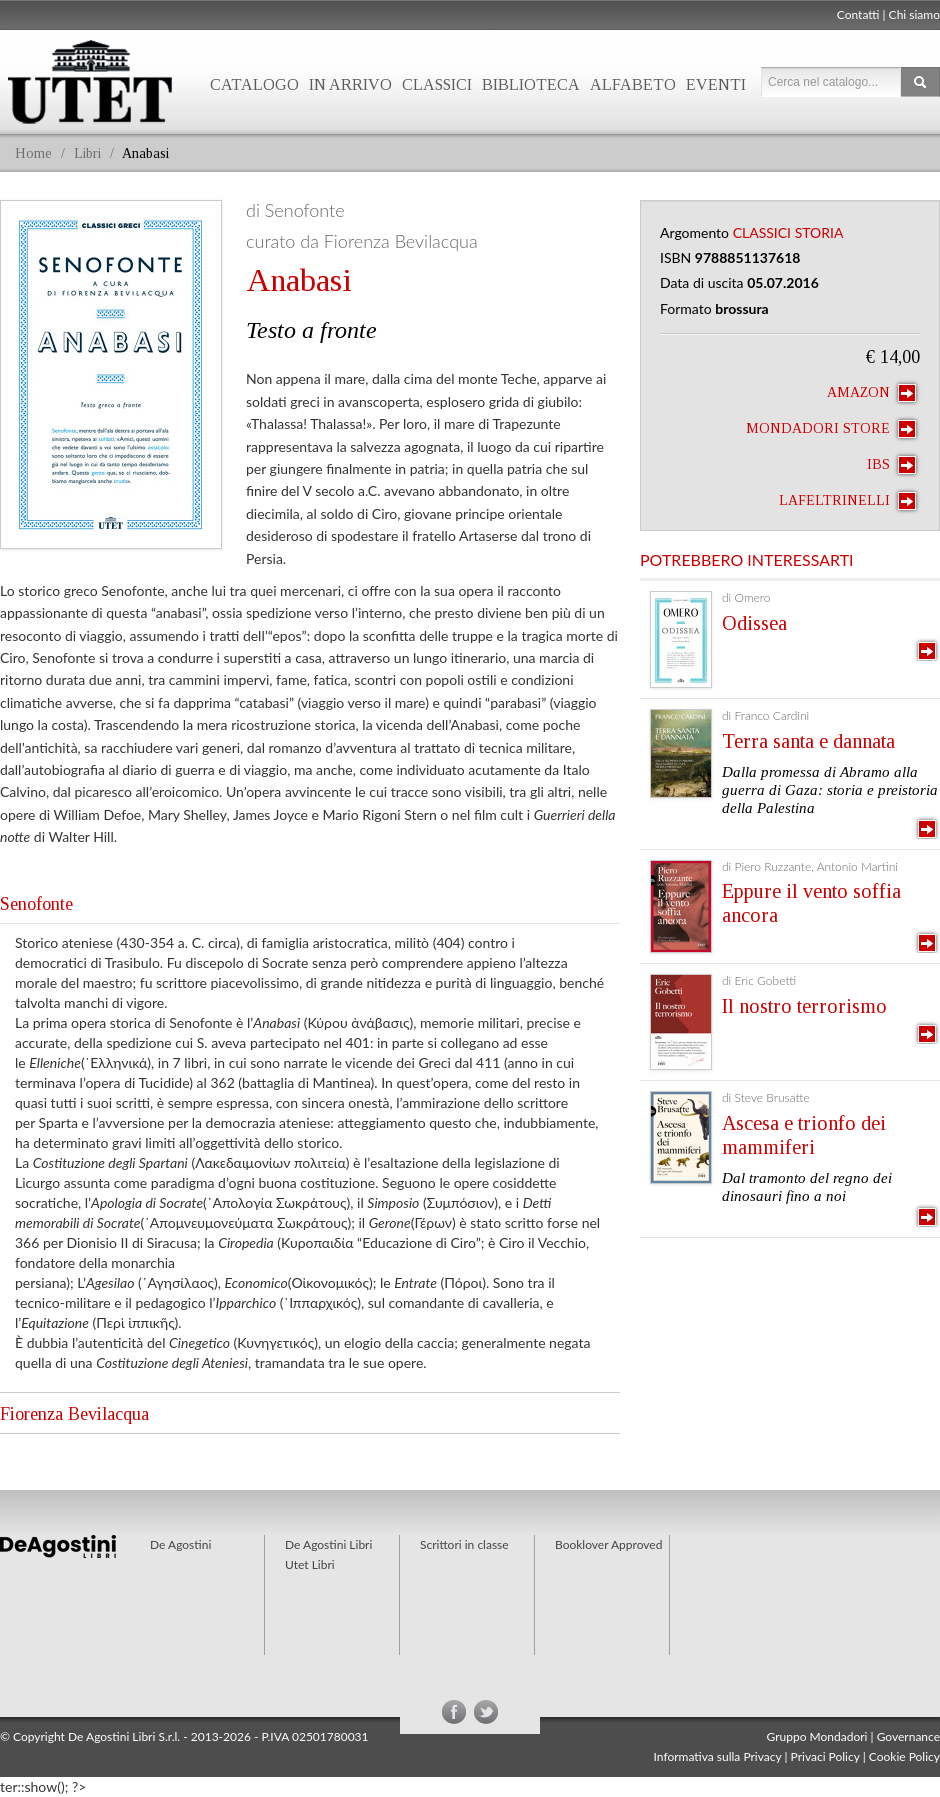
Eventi (716, 84)
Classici (437, 84)
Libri (87, 153)
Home (33, 153)
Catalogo (254, 84)
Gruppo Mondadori (817, 1736)
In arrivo (350, 84)
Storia (819, 232)
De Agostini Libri (328, 1544)
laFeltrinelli (847, 501)
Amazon (871, 393)
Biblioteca (531, 84)
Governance (908, 1736)
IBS (891, 465)
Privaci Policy (825, 1756)
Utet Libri (310, 1564)
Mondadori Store (831, 429)
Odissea (754, 623)
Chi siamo (914, 14)
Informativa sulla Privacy (718, 1756)
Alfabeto (633, 84)
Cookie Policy (904, 1756)
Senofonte (36, 904)
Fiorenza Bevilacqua (74, 1414)
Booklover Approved (608, 1544)
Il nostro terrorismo (804, 1006)
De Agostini (180, 1544)
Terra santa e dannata (808, 741)
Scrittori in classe (464, 1544)
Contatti (858, 14)
